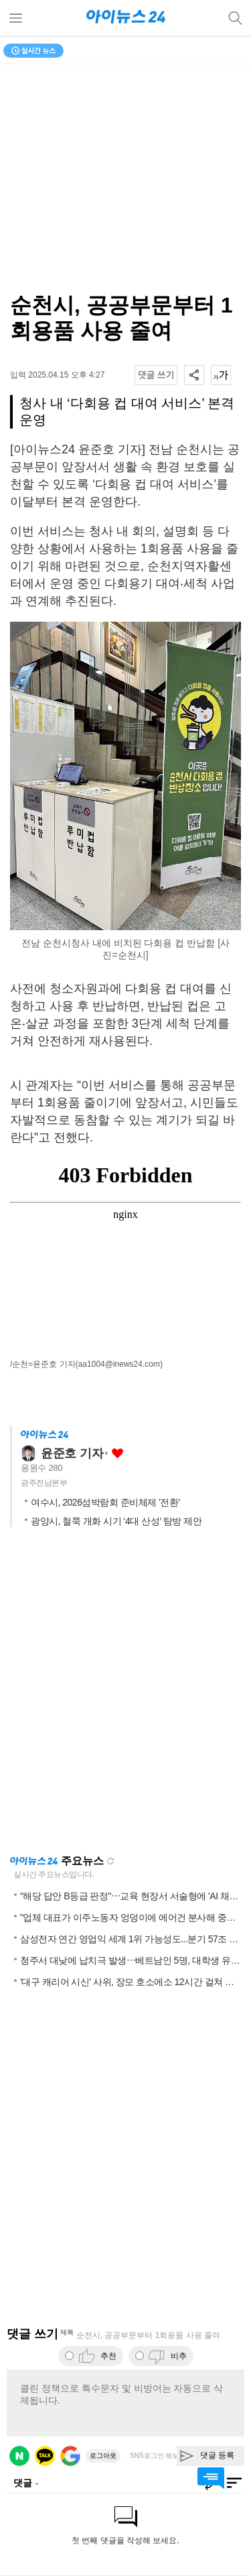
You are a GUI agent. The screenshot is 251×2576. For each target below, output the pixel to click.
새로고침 (110, 1861)
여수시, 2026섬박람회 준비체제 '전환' (105, 1502)
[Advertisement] (125, 1695)
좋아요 (117, 1453)
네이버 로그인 (19, 2456)
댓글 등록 (217, 2455)
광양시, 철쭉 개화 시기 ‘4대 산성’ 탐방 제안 (116, 1521)
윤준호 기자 (72, 1453)
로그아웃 (103, 2455)
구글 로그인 (70, 2456)
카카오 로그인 (45, 2456)
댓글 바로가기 (210, 2478)
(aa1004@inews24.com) (119, 1364)
